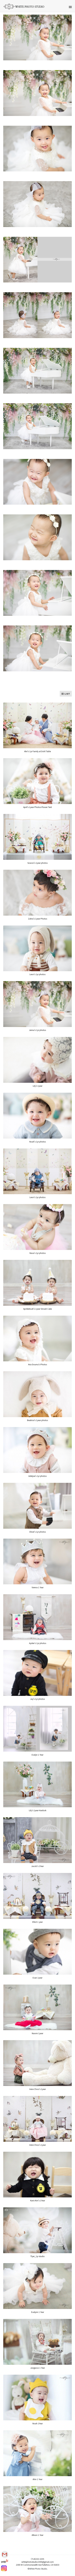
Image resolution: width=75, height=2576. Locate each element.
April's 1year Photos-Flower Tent (37, 807)
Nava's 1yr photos (38, 1253)
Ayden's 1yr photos (37, 1643)
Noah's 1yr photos (37, 1141)
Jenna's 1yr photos (37, 1030)
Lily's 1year (37, 1085)
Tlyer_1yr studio (37, 2256)
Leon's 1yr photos (37, 974)
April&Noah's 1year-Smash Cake (37, 1308)
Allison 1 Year (37, 2535)
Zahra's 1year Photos (37, 918)
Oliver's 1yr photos (37, 1531)
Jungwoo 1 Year (37, 2367)
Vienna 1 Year (38, 1587)
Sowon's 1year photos (37, 862)
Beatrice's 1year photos (37, 1420)
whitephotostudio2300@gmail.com (37, 2561)
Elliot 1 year (37, 1921)
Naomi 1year (37, 2033)
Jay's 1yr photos (37, 1698)
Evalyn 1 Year (37, 1754)
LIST (66, 693)
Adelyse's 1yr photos (37, 1476)
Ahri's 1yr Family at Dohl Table (37, 751)
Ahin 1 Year (37, 2479)
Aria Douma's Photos (37, 1364)
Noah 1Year (37, 2423)
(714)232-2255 (37, 2558)
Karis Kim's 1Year (37, 2200)
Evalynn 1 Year (37, 2312)
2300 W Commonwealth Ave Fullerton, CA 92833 (37, 2564)
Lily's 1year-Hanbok (37, 1810)
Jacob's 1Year (37, 1866)
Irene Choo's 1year (37, 2089)
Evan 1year (37, 1977)
